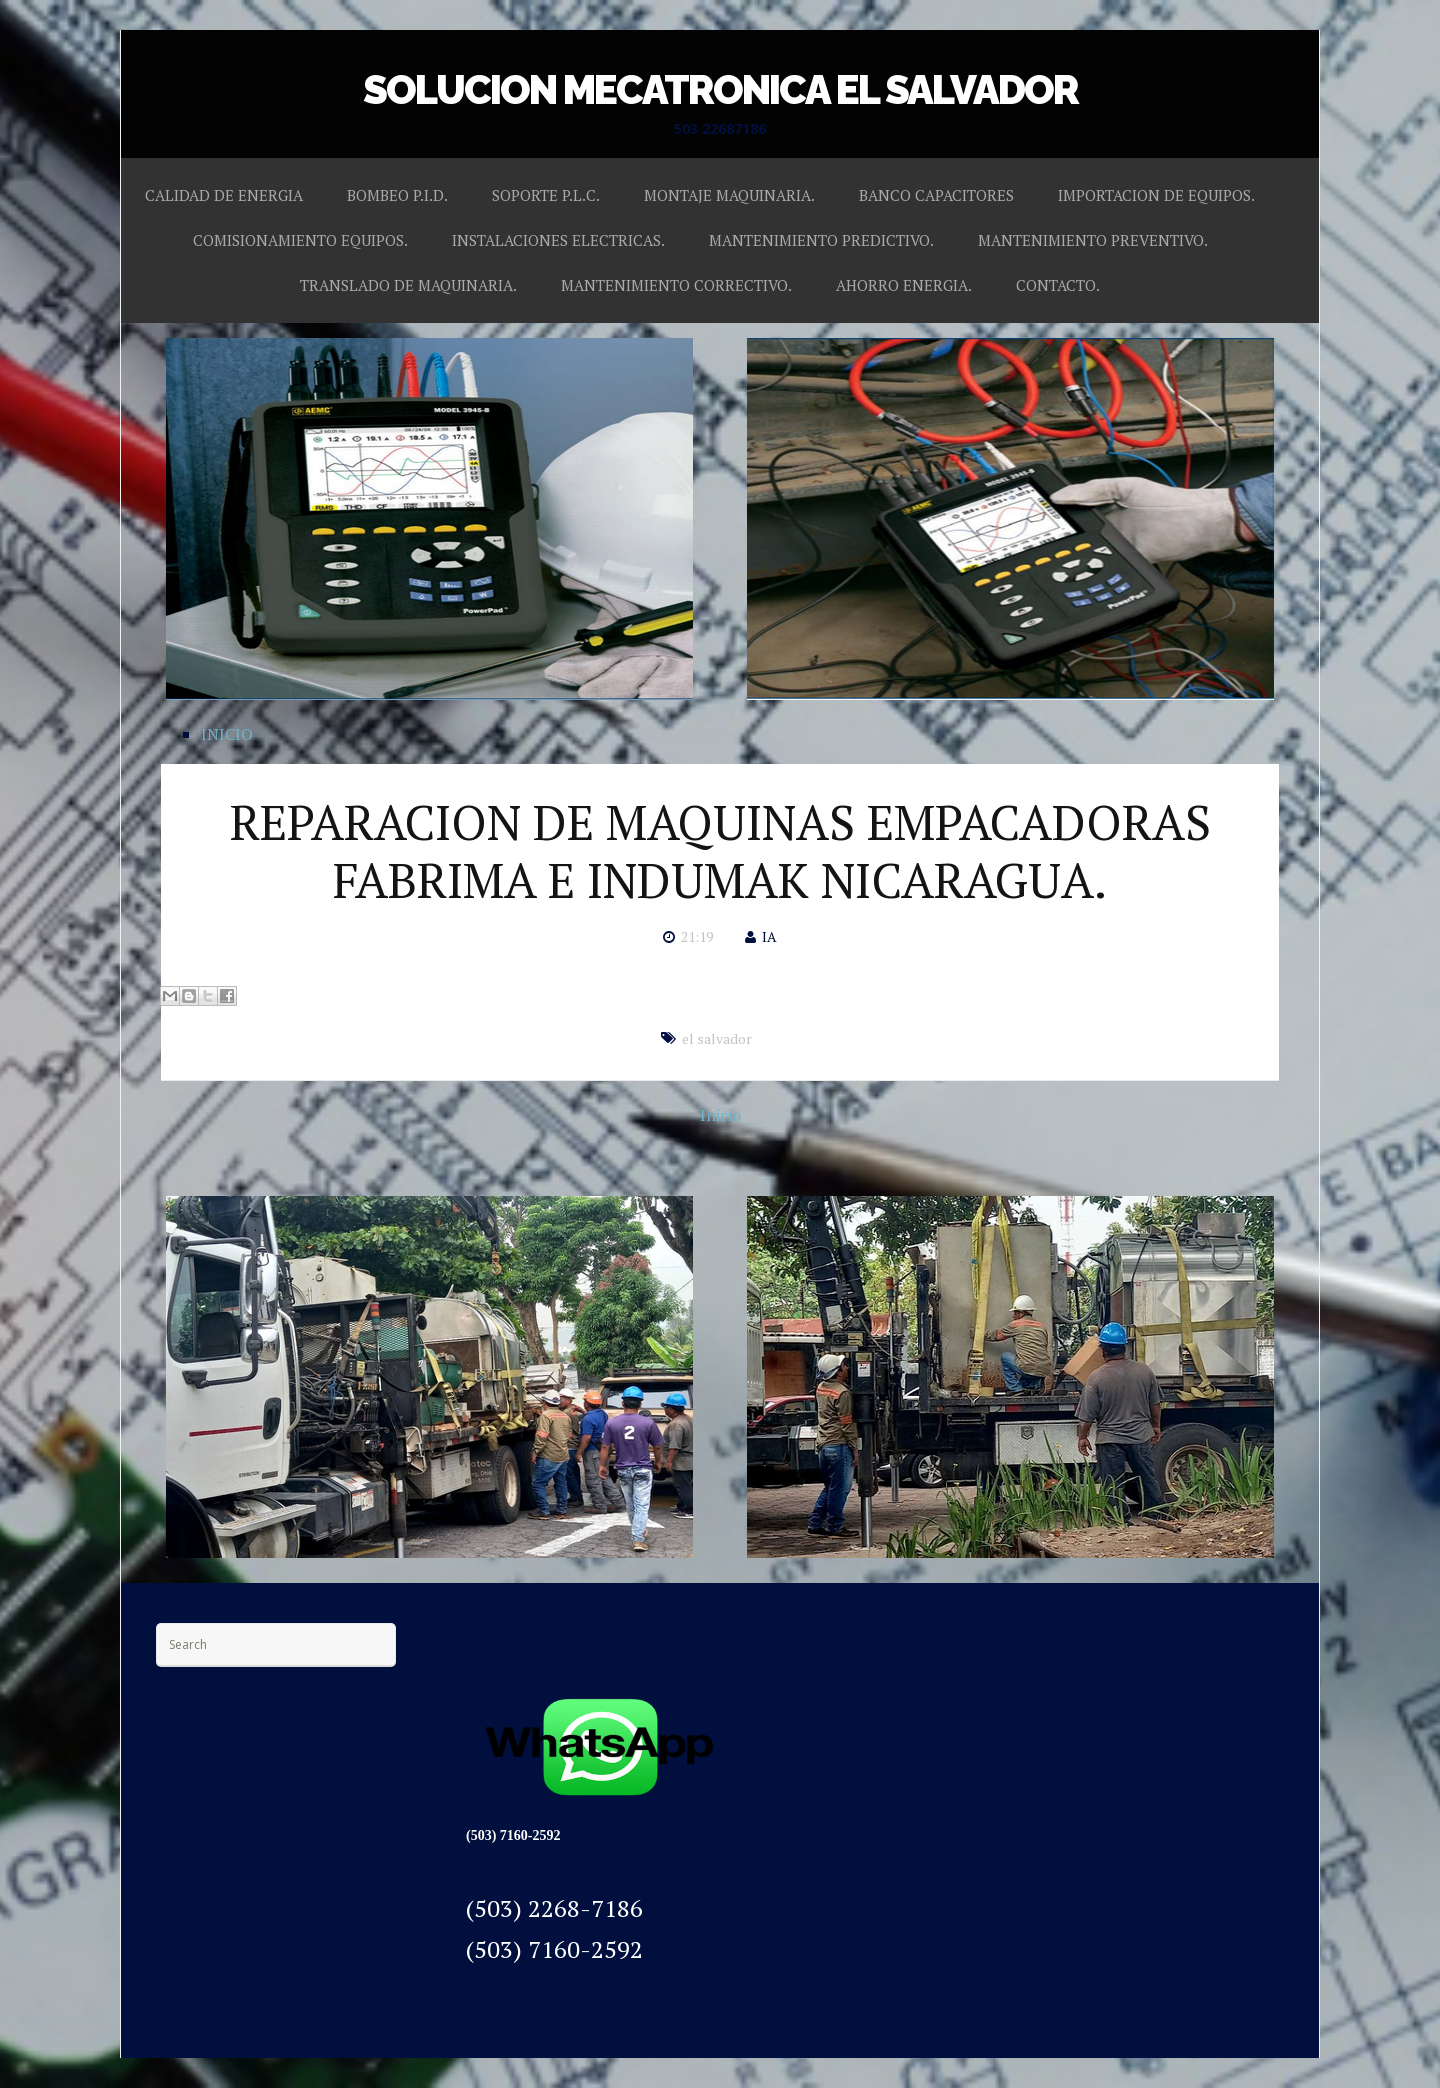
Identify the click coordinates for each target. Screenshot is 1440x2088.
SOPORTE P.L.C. (546, 195)
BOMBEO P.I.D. (397, 195)
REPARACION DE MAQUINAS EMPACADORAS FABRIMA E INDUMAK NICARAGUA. (720, 851)
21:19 (697, 936)
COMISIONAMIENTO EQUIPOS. (300, 240)
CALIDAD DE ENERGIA (224, 195)
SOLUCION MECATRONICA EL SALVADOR (720, 89)
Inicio (720, 1115)
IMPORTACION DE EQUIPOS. (1156, 195)
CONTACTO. (1058, 285)
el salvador (717, 1038)
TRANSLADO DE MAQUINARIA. (408, 285)
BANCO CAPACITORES (936, 195)
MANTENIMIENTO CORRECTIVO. (676, 285)
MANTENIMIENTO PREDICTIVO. (821, 240)
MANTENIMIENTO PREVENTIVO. (1093, 240)
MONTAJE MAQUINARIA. (729, 195)
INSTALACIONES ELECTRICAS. (558, 240)
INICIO (227, 734)
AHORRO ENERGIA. (904, 285)
